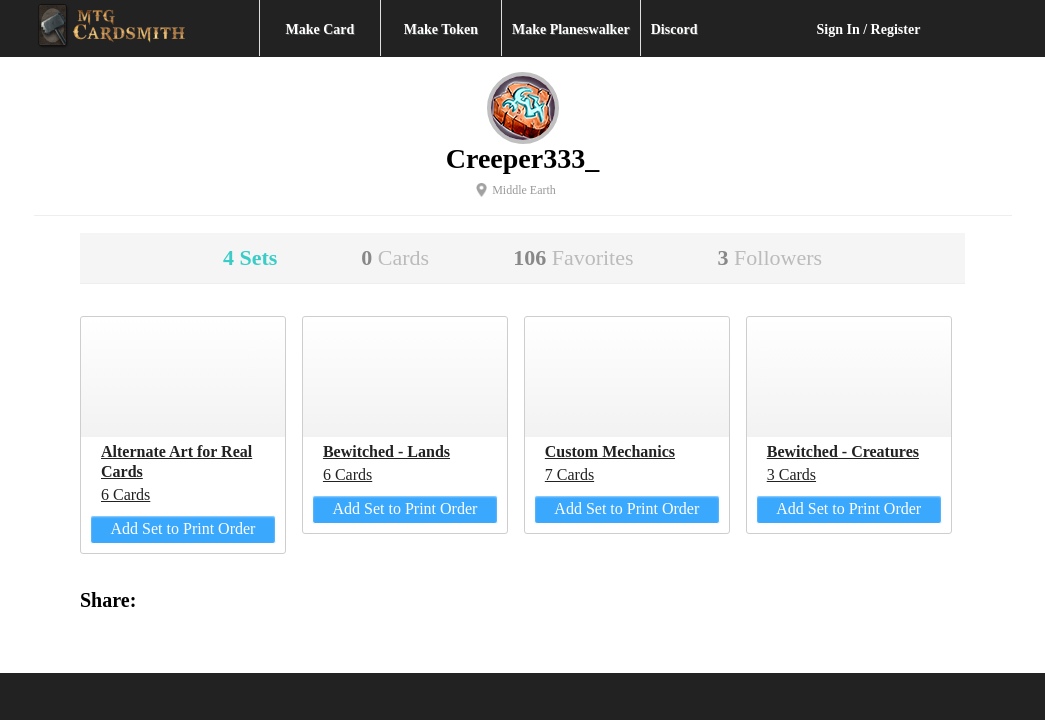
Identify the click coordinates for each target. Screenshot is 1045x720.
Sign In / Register (869, 29)
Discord (674, 29)
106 (573, 257)
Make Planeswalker (571, 29)
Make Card (320, 29)
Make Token (441, 29)
